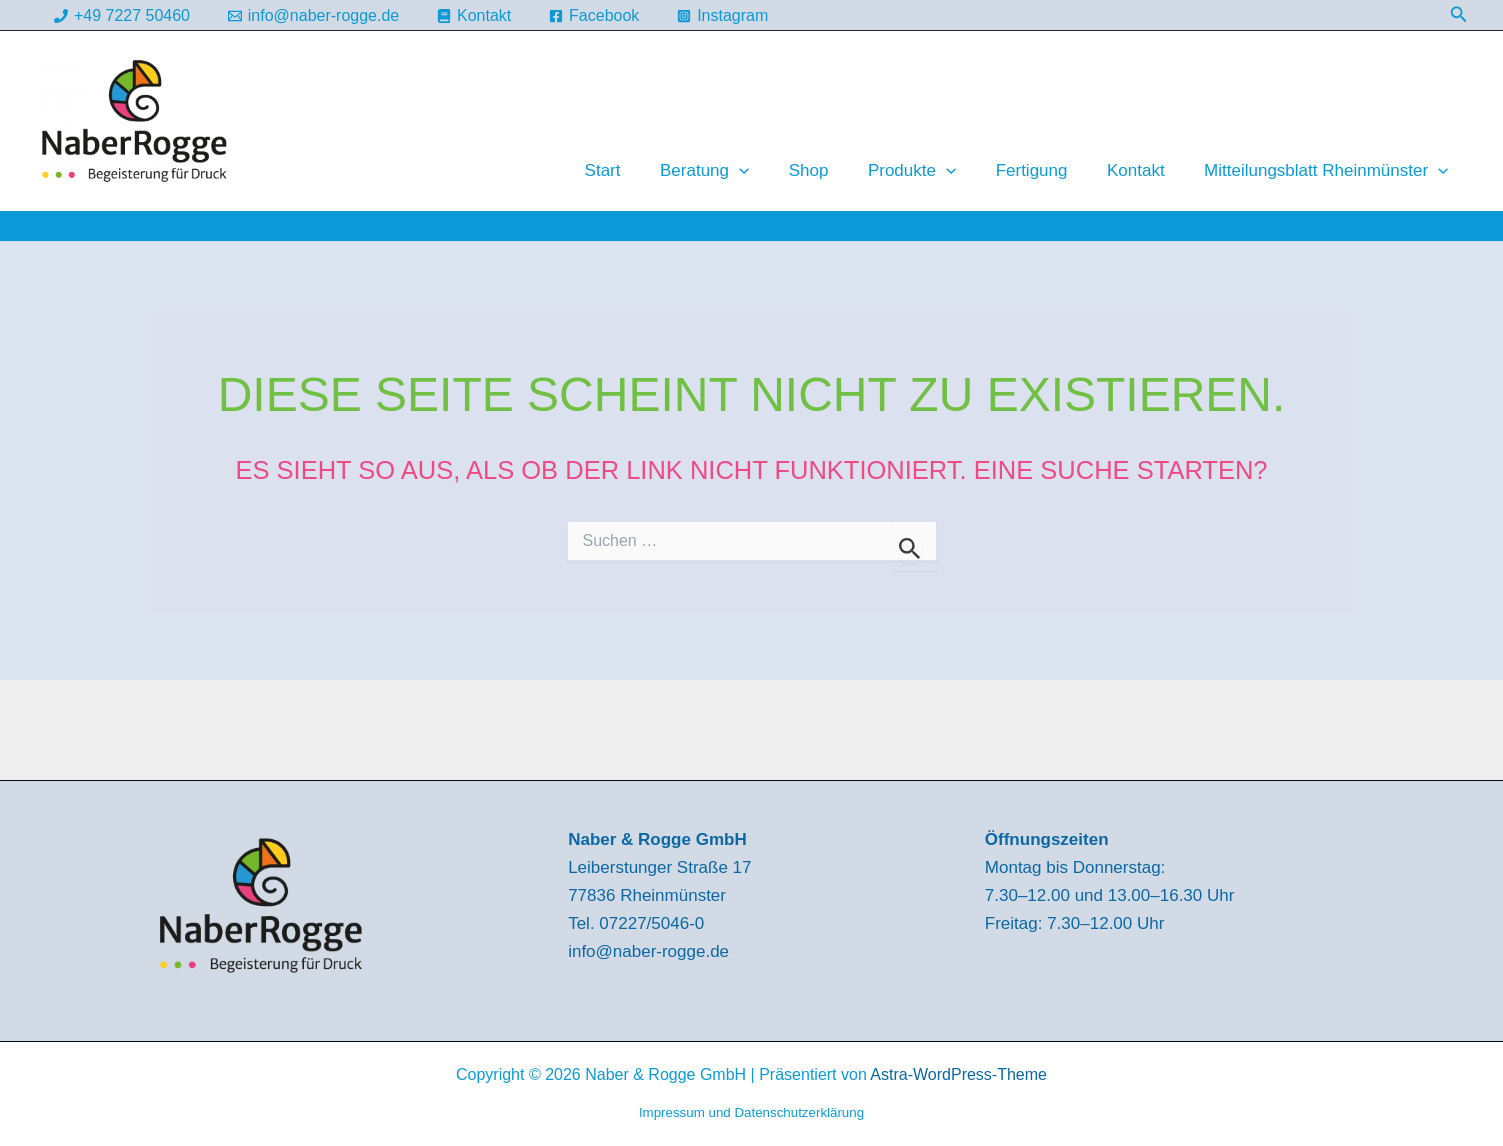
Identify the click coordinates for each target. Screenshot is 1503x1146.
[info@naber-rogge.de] (313, 16)
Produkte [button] (931, 171)
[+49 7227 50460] (122, 16)
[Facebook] (594, 16)
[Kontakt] (474, 16)
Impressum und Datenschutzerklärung (751, 1112)
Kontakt (1144, 170)
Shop (833, 170)
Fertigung (1045, 170)
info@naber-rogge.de (648, 951)
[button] (1459, 15)
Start (638, 170)
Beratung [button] (734, 171)
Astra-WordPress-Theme (958, 1074)
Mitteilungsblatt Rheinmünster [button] (1329, 171)
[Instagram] (723, 16)
